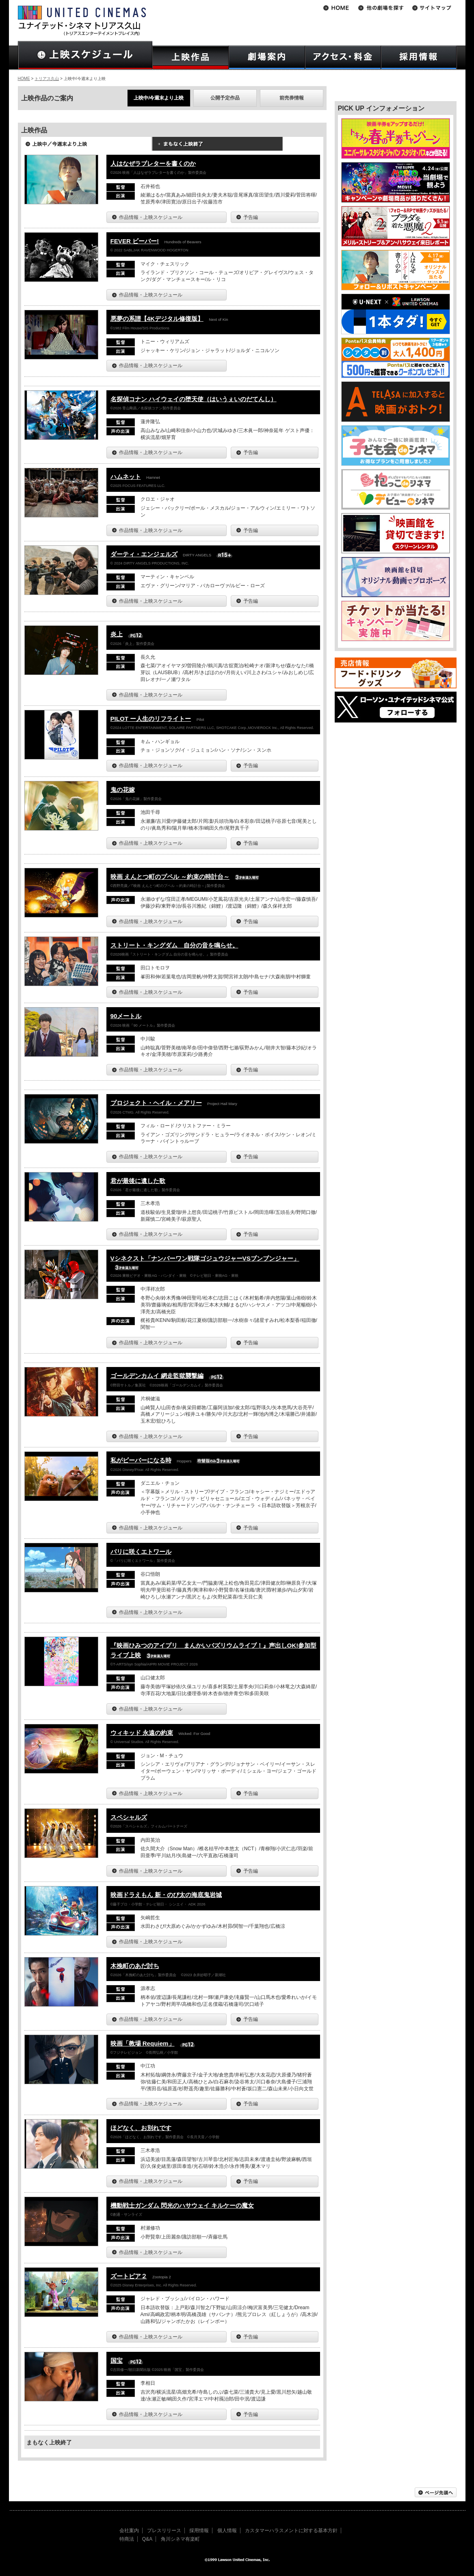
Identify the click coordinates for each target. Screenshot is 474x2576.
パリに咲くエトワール (140, 1551)
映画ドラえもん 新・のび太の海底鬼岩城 (166, 1894)
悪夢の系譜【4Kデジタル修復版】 (156, 318)
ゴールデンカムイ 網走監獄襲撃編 (156, 1375)
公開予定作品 (225, 98)
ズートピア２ (128, 2276)
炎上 (116, 634)
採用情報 (199, 2530)
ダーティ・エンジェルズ (143, 554)
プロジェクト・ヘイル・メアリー (156, 1102)
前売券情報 (291, 98)
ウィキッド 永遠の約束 (141, 1732)
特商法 (126, 2539)
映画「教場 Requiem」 (142, 2043)
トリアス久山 (47, 78)
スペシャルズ (128, 1817)
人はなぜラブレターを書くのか (153, 163)
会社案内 (129, 2530)
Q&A (147, 2539)
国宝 (116, 2360)
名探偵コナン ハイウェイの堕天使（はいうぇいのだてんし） (193, 399)
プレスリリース (164, 2530)
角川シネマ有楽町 (180, 2539)
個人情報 (227, 2530)
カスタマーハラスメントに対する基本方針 (291, 2530)
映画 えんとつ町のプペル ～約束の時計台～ (169, 876)
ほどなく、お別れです (140, 2127)
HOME (24, 78)
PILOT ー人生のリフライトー (150, 718)
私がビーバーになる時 (140, 1460)
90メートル (126, 1015)
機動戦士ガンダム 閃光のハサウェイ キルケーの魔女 (182, 2205)
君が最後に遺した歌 (137, 1180)
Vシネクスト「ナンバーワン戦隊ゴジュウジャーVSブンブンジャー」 (204, 1258)
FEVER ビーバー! (134, 241)
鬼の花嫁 (122, 789)
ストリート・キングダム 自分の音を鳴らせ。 (174, 945)
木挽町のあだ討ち (134, 1965)
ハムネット (125, 476)
